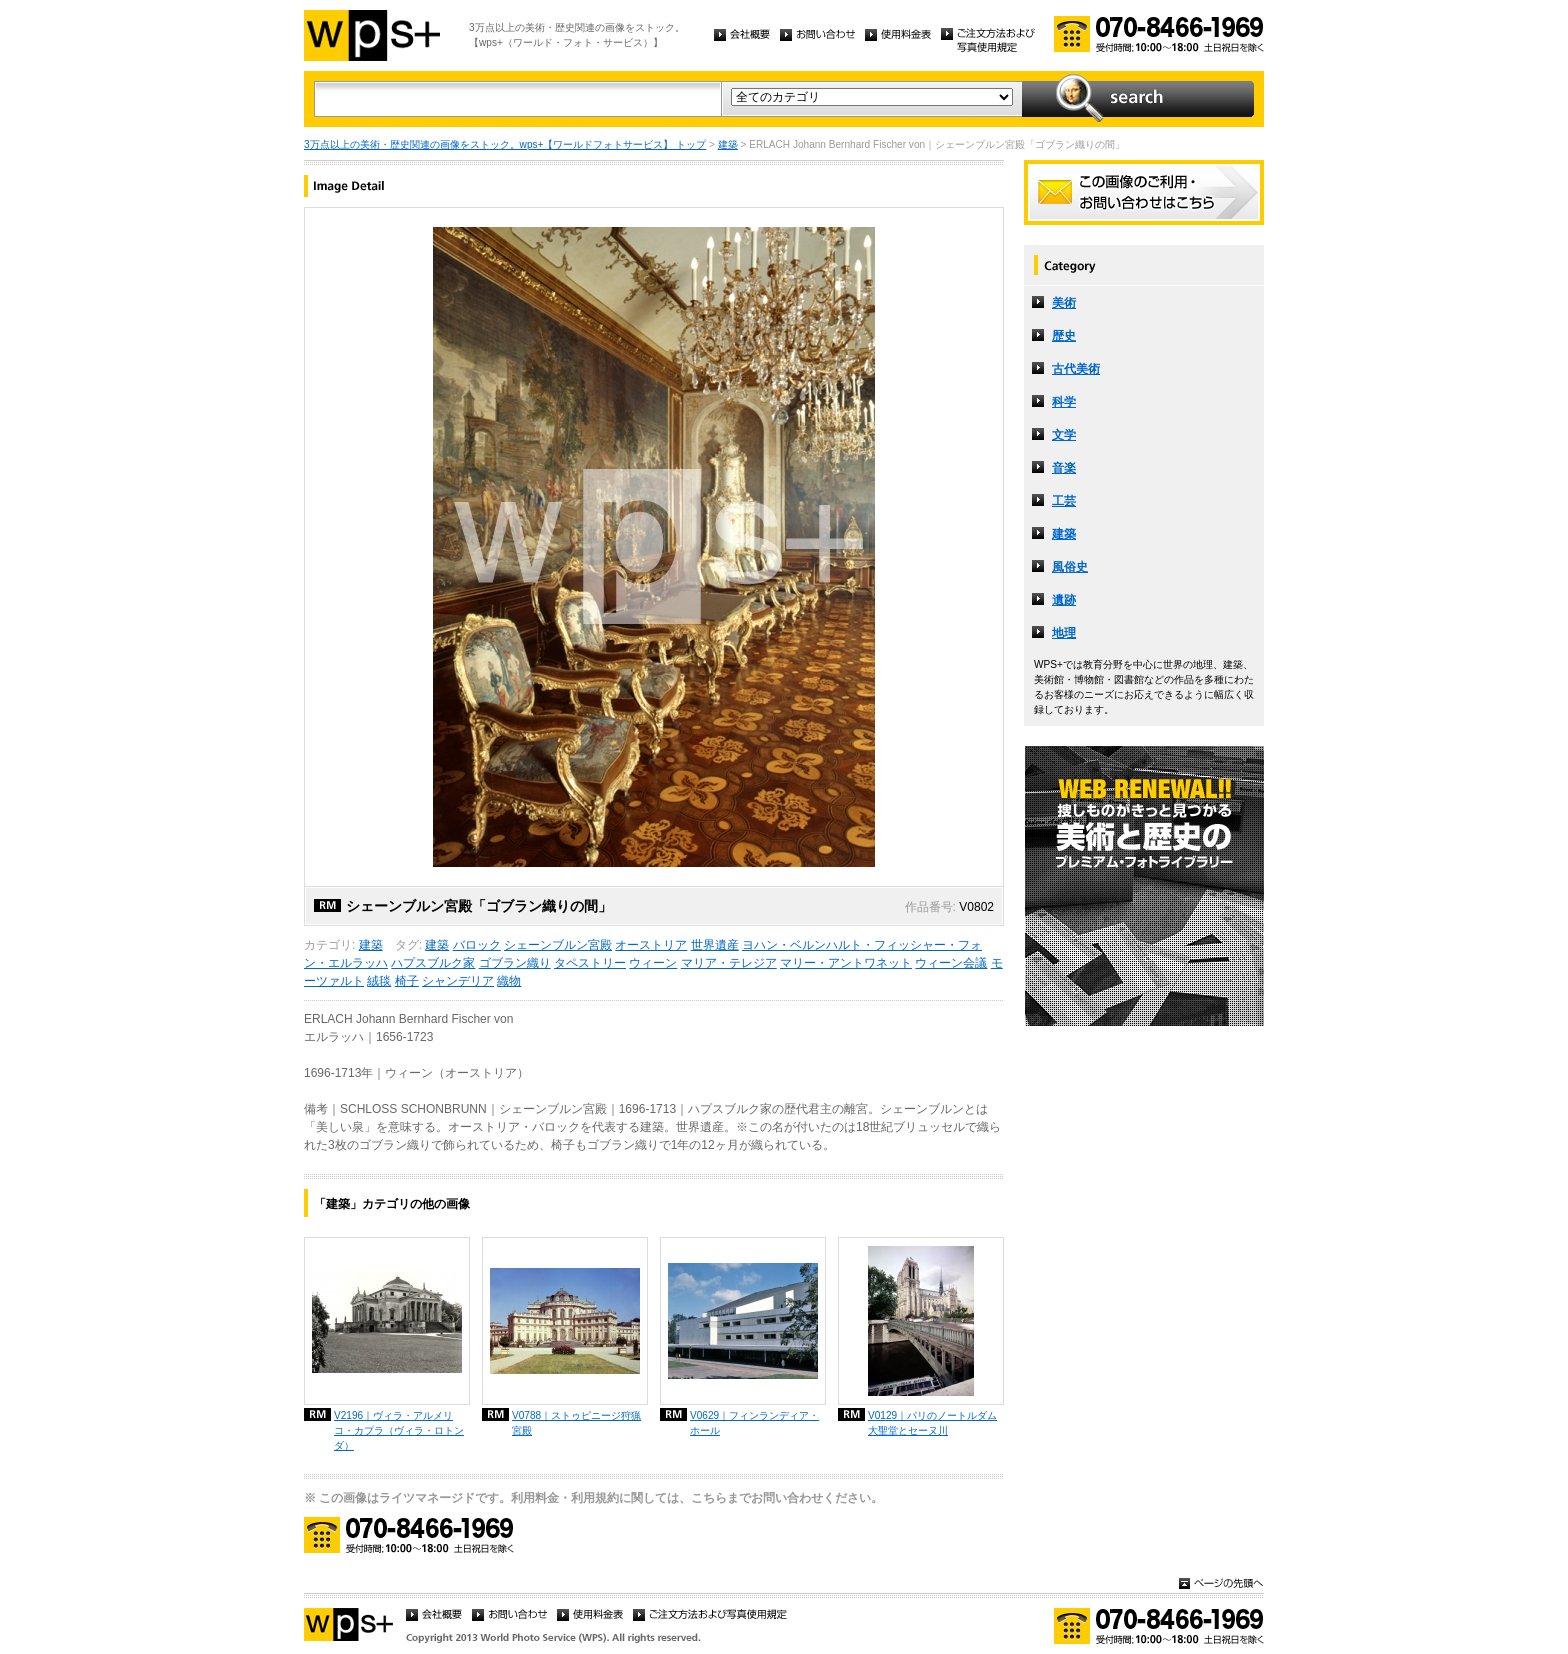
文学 (1064, 435)
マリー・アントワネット (846, 963)
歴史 (1064, 336)
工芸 (1064, 501)
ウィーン (653, 963)
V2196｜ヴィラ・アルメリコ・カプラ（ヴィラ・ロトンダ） (399, 1430)
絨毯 (379, 981)
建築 (728, 144)
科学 (1064, 402)
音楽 (1064, 468)
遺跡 (1064, 600)
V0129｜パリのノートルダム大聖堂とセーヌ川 (932, 1423)
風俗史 (1070, 567)
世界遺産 (715, 945)
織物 (509, 981)
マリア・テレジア (729, 963)
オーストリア (651, 945)
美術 (1064, 303)
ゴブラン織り (515, 963)
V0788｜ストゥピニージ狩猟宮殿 (576, 1423)
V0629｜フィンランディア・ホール (754, 1423)
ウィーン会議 (951, 963)
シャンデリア (458, 981)
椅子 (407, 981)
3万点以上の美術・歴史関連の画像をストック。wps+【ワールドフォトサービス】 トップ (505, 144)
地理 (1064, 633)
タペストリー (590, 963)
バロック (477, 945)
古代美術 (1076, 369)
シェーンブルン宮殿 (558, 945)
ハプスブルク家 (433, 963)
